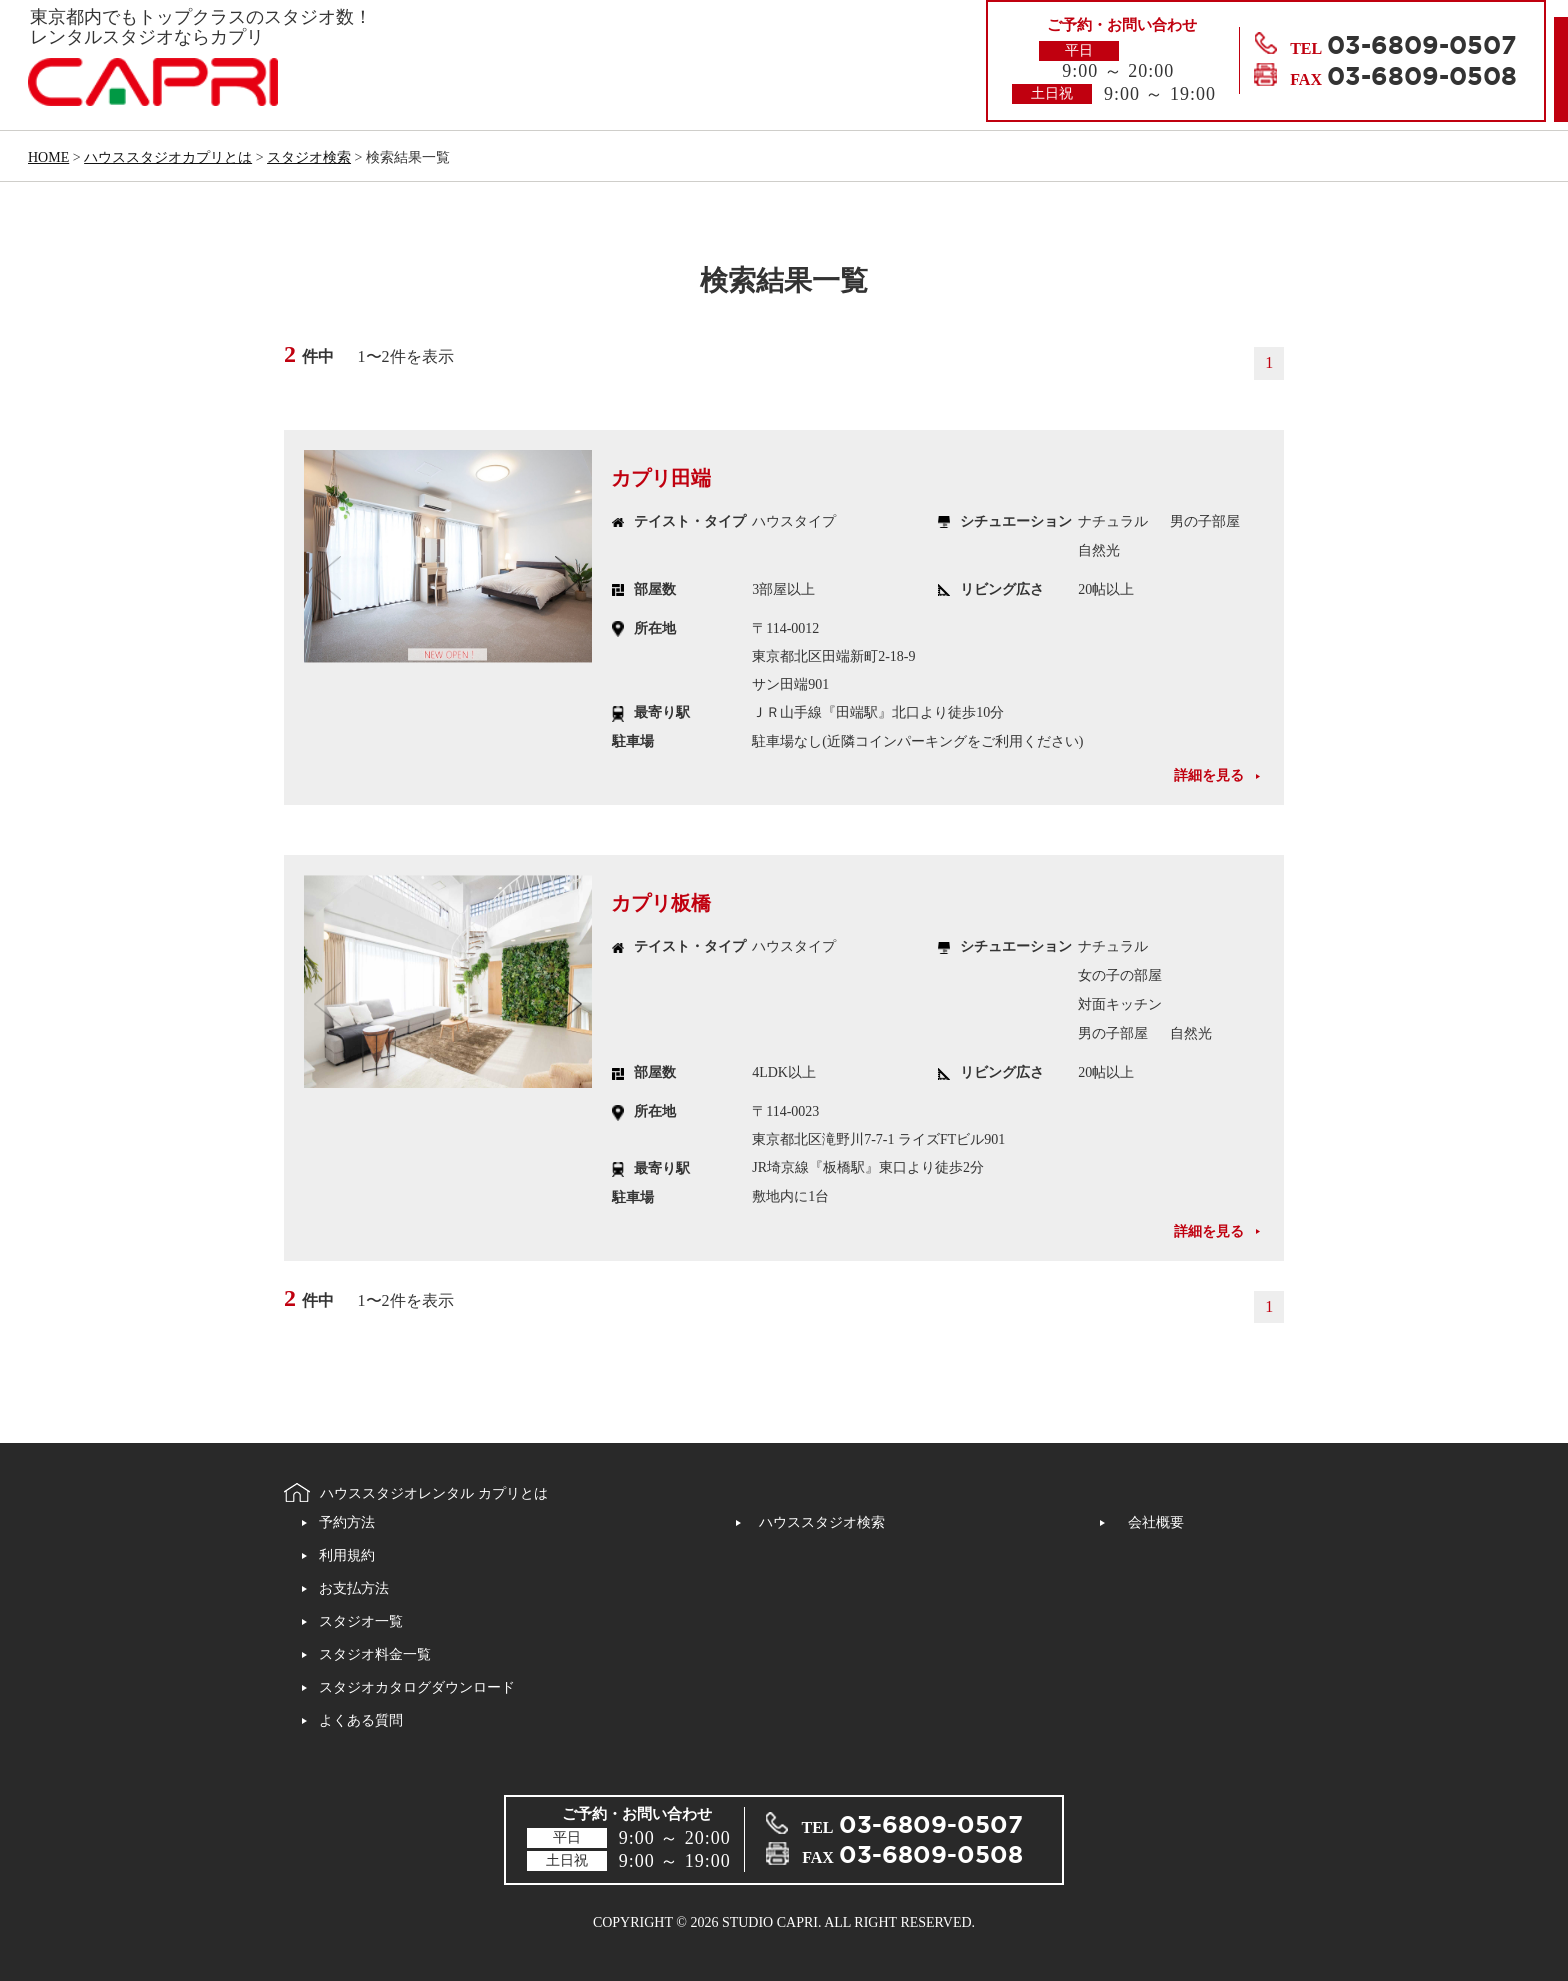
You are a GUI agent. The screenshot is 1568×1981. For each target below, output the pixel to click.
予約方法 (347, 1522)
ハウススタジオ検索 (822, 1522)
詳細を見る (1209, 775)
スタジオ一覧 (361, 1621)
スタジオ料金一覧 (375, 1654)
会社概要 (1156, 1522)
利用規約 (347, 1555)
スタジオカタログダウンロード (417, 1687)
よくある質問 (361, 1720)
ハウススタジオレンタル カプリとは (434, 1494)
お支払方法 (354, 1588)
